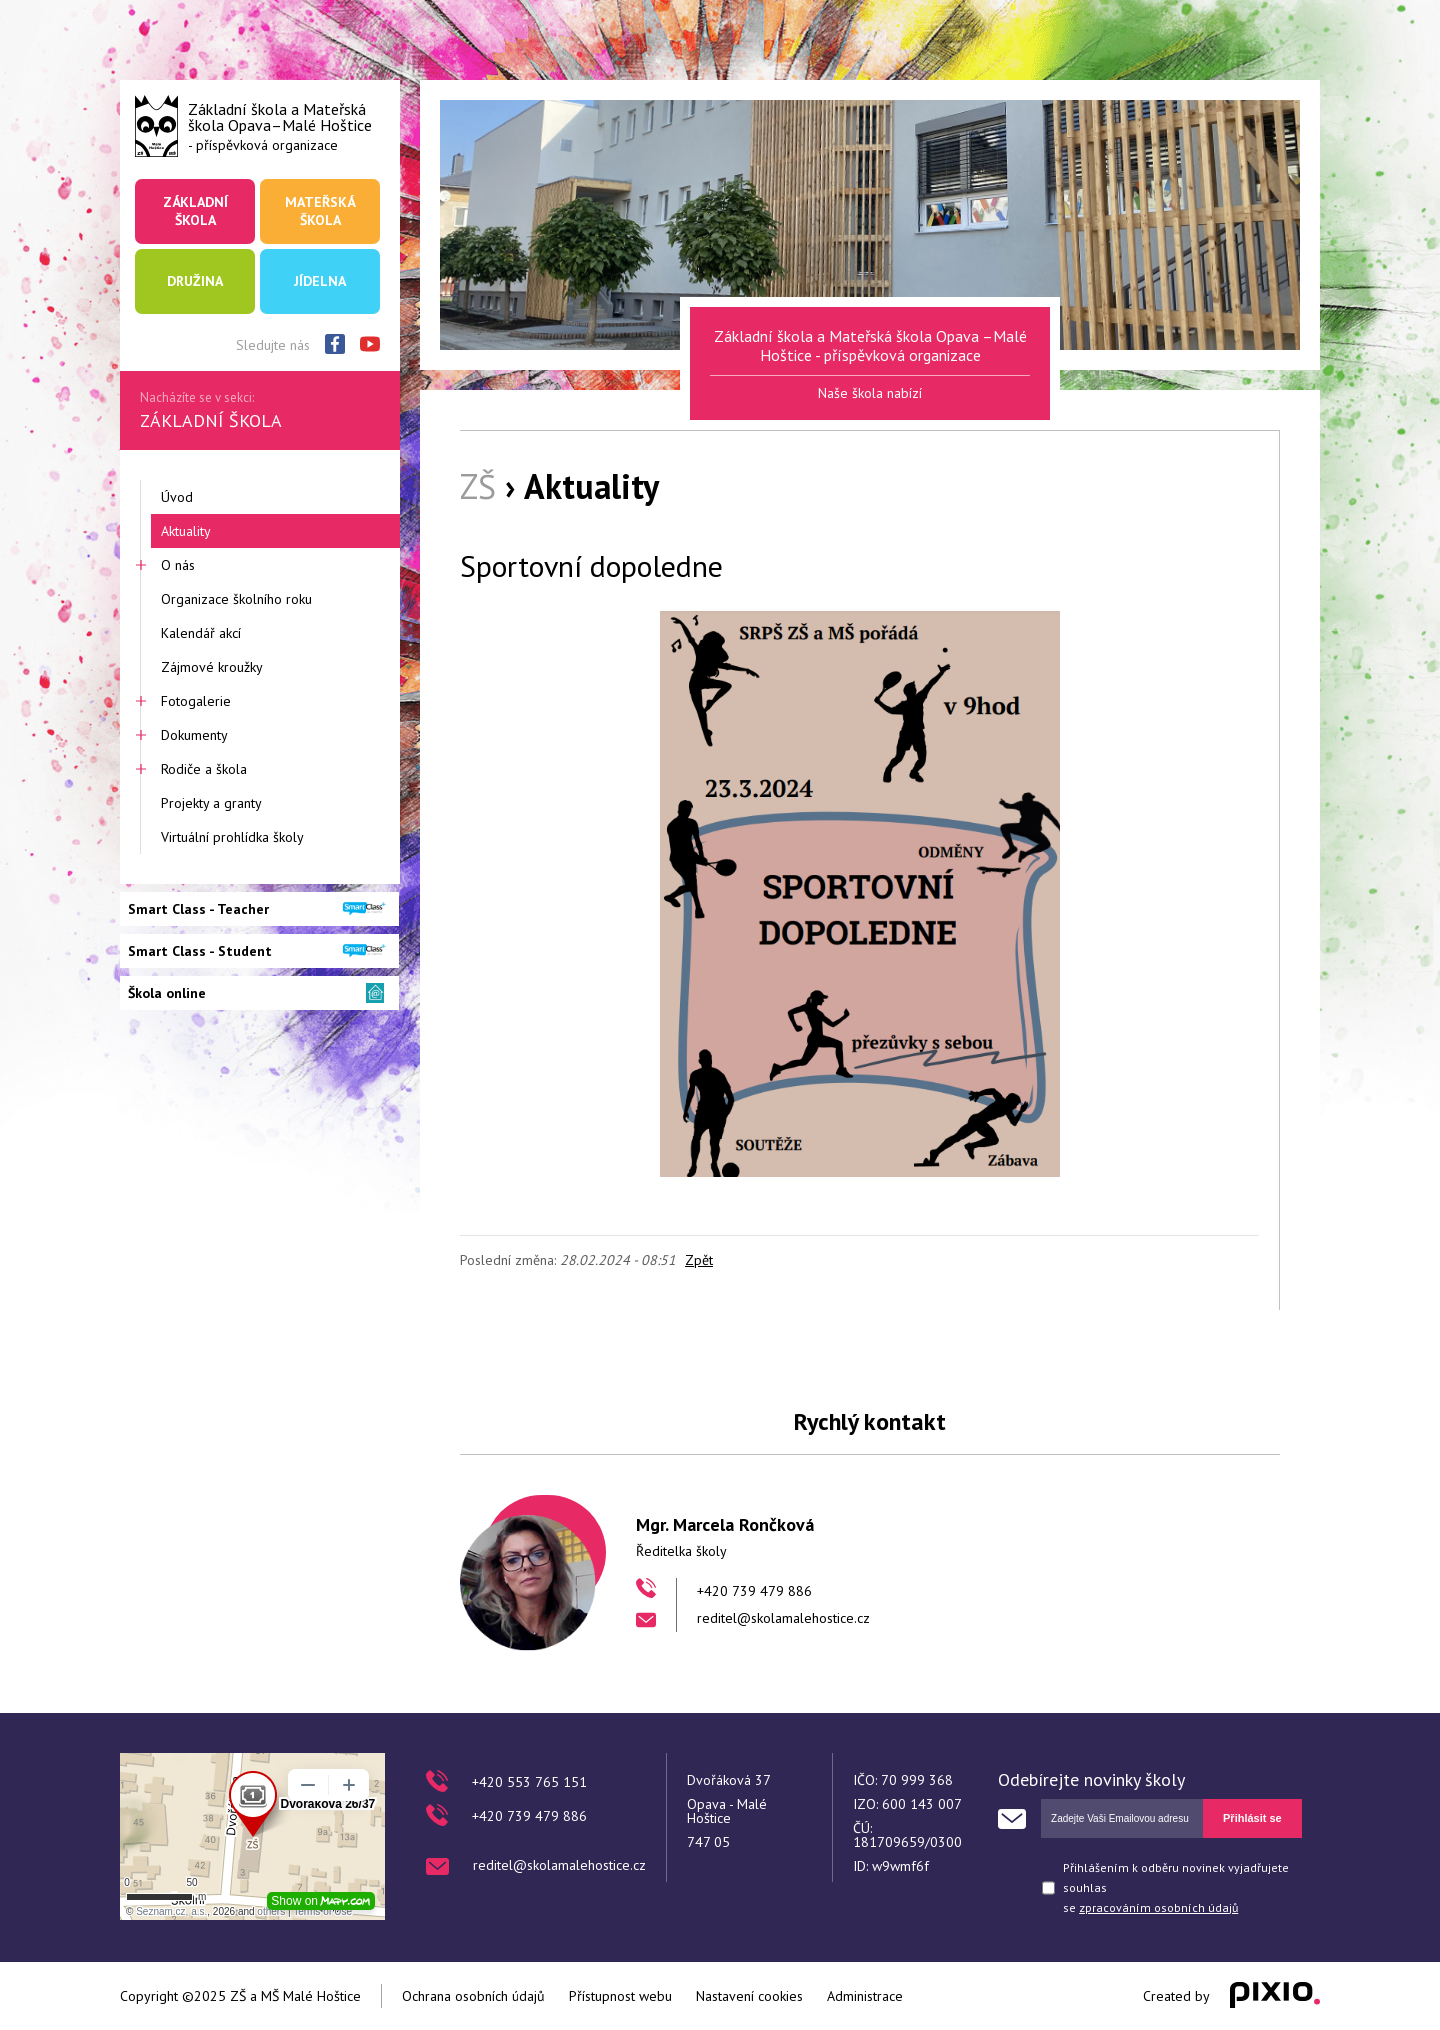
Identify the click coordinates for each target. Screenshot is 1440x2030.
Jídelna (320, 281)
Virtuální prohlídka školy (232, 837)
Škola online (167, 993)
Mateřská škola (320, 211)
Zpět (699, 1260)
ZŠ (478, 486)
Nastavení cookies (749, 1996)
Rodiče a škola (204, 769)
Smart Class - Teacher (198, 909)
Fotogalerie (196, 701)
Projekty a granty (211, 803)
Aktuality (186, 531)
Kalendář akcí (201, 633)
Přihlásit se (1252, 1818)
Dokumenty (194, 735)
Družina (195, 281)
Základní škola (195, 211)
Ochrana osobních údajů (473, 1996)
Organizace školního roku (236, 599)
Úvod (177, 497)
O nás (178, 565)
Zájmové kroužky (212, 667)
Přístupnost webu (620, 1996)
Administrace (865, 1996)
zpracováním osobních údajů (1158, 1907)
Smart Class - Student (200, 951)
